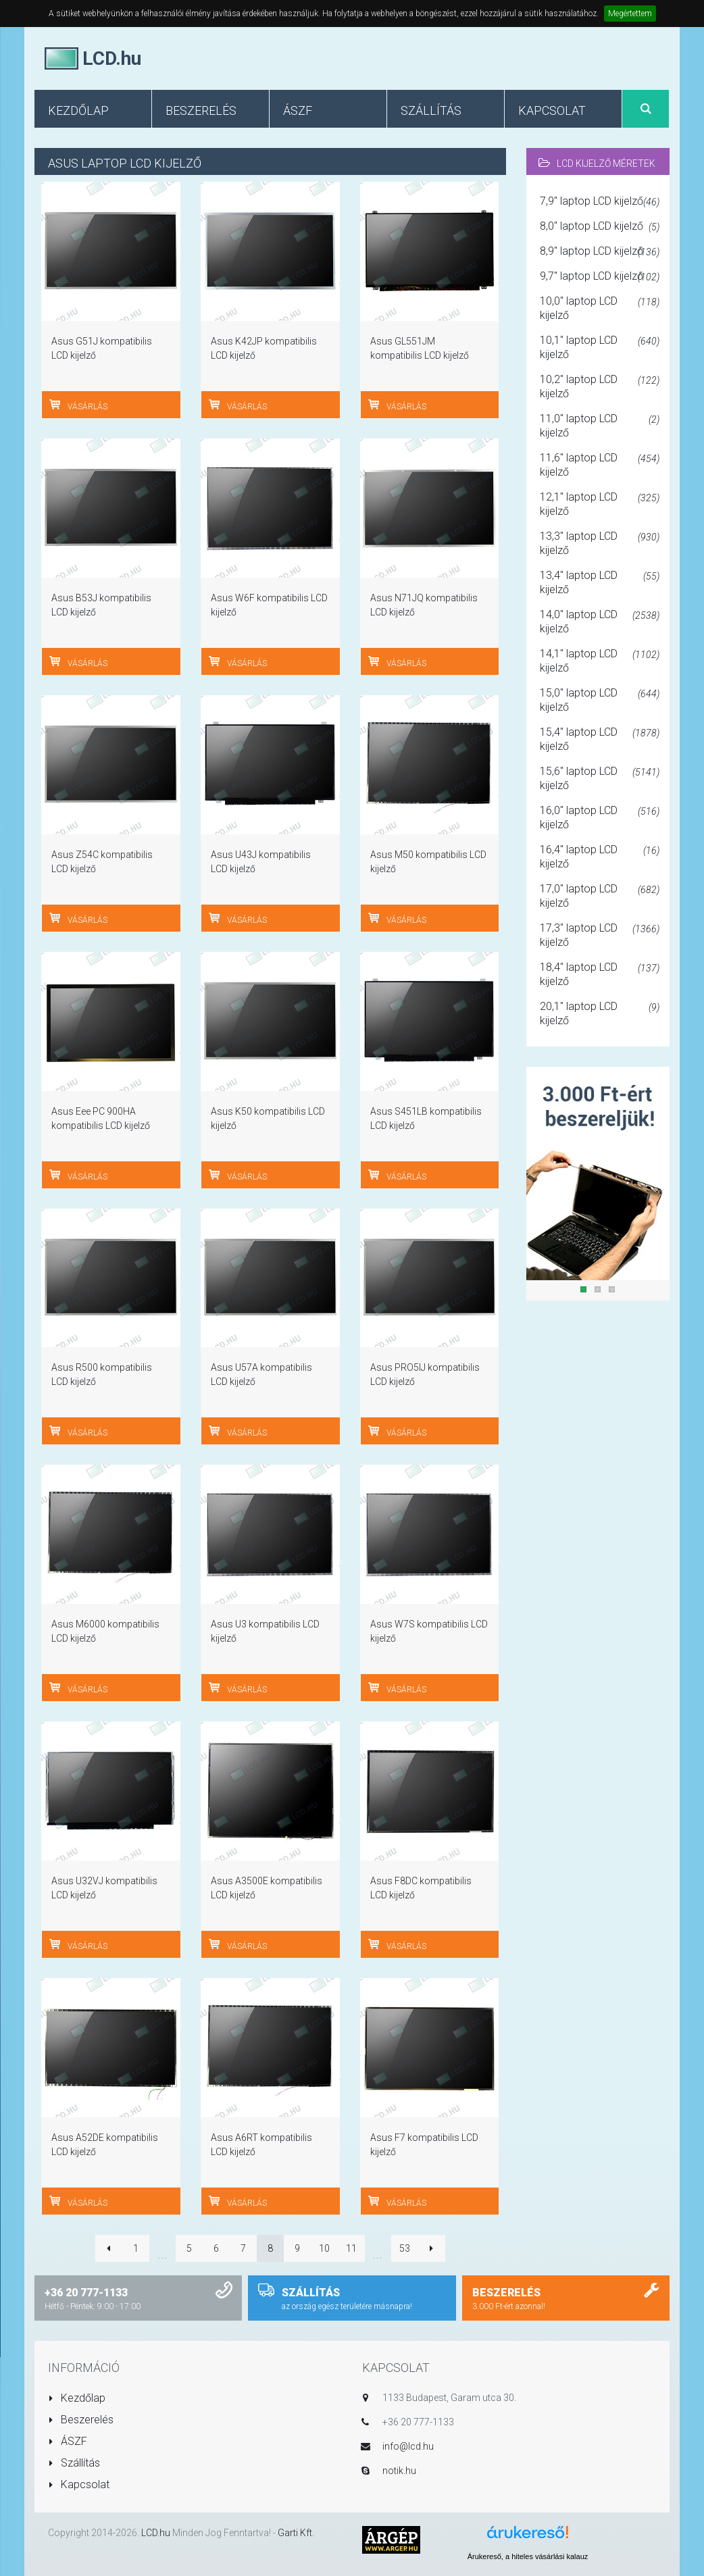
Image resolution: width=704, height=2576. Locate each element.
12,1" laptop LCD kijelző (600, 503)
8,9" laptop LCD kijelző (600, 252)
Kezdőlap (76, 2398)
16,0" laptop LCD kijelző (600, 817)
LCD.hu (155, 2532)
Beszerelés (81, 2419)
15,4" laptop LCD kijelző (600, 739)
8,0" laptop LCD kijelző (600, 227)
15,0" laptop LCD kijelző (600, 699)
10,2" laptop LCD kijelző (600, 386)
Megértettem (630, 13)
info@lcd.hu (408, 2446)
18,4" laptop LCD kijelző (600, 974)
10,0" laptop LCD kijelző (600, 308)
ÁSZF (67, 2441)
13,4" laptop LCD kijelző (600, 582)
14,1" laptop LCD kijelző (600, 660)
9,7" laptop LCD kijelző (600, 277)
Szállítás (74, 2462)
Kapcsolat (78, 2484)
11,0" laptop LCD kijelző (600, 425)
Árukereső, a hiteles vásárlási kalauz (528, 2556)
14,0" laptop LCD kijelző (600, 621)
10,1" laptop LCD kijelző (600, 347)
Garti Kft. (296, 2532)
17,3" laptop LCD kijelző (600, 935)
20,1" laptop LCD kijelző (600, 1013)
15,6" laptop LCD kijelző (600, 778)
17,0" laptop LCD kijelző (600, 895)
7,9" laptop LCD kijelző (600, 202)
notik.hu (399, 2470)
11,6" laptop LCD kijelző (600, 464)
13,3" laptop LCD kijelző (600, 543)
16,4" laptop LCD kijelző (600, 856)
